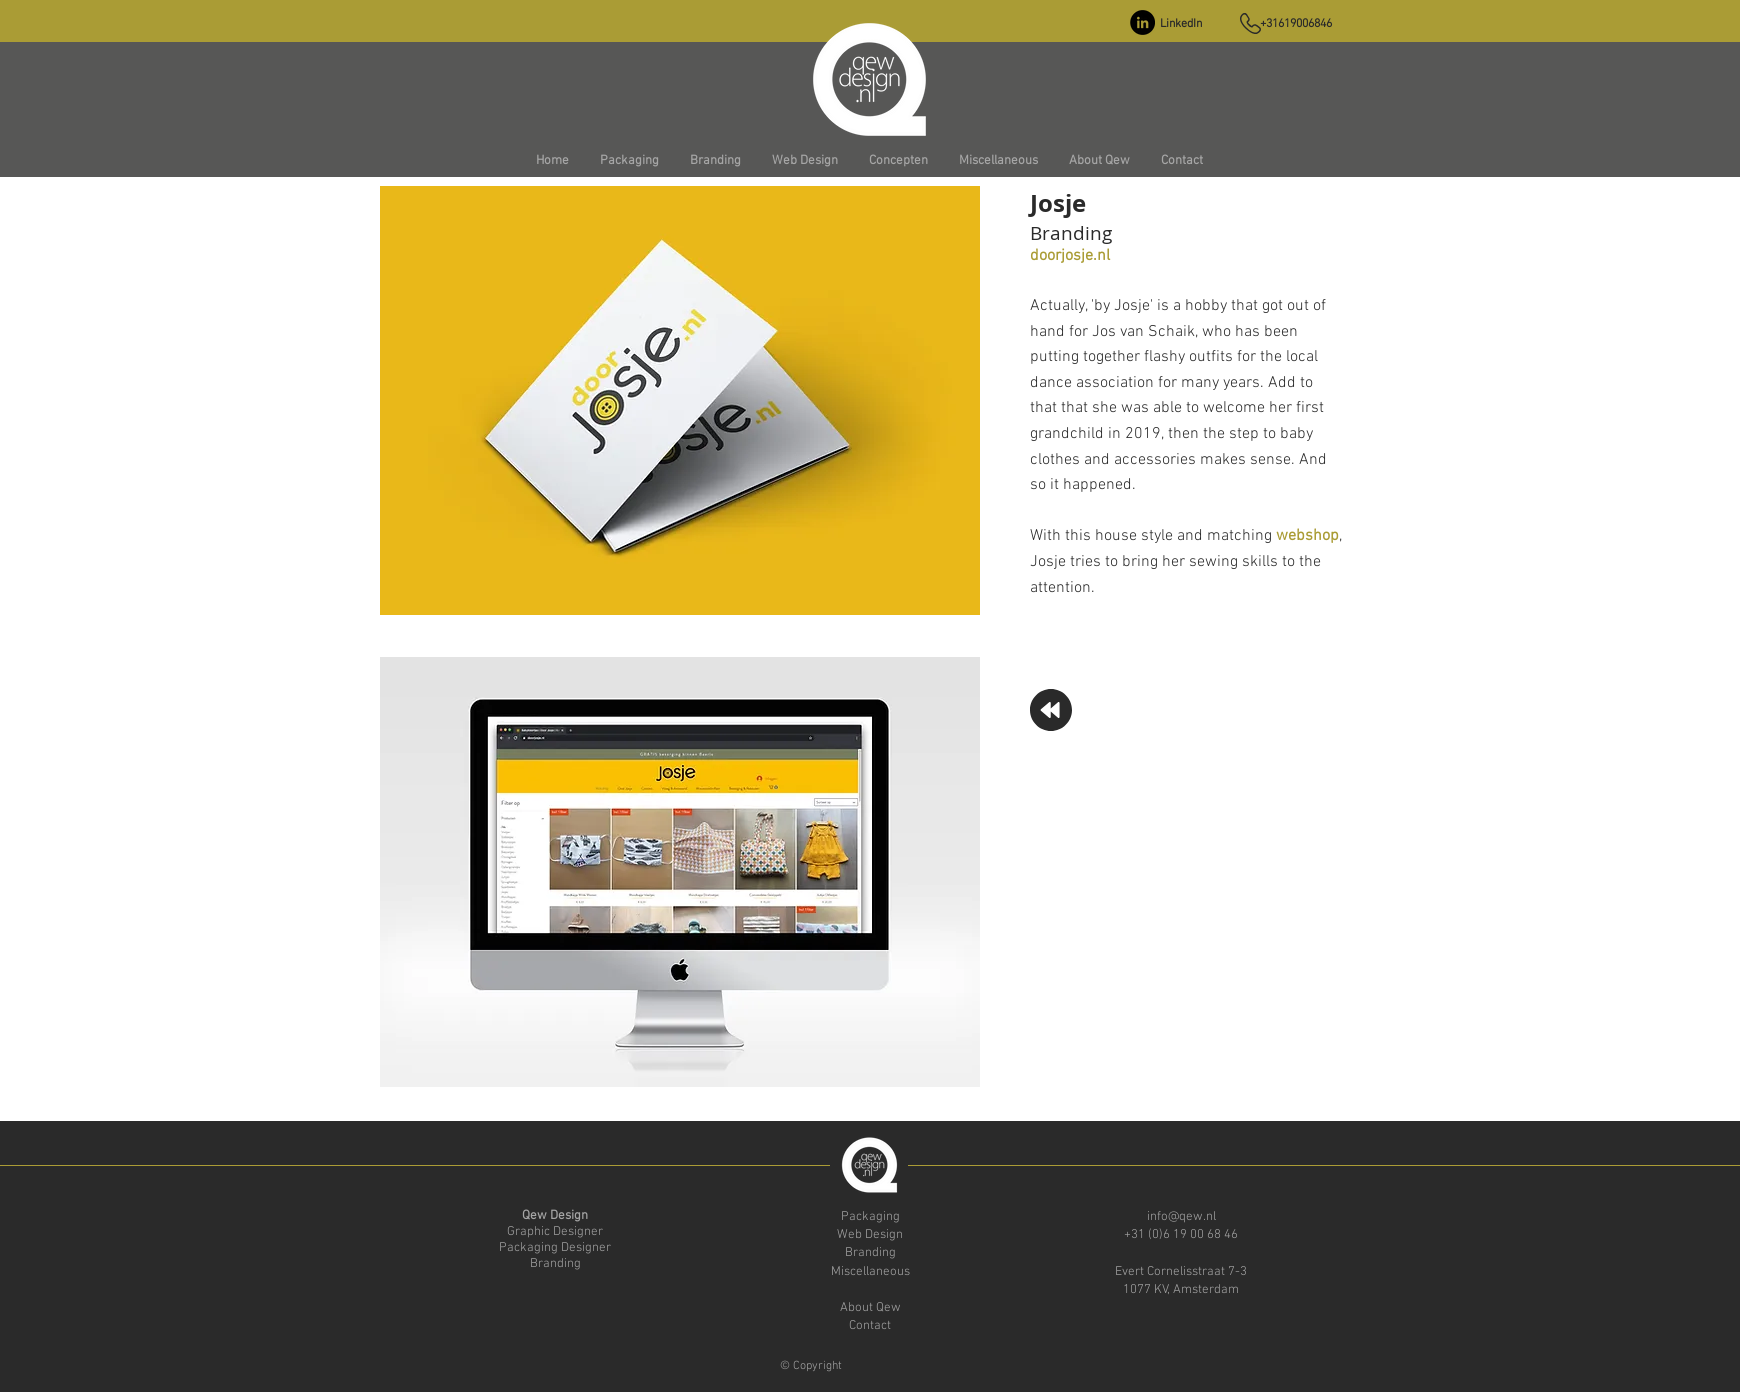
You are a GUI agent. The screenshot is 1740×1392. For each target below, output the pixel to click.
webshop (1307, 536)
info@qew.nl (1181, 1217)
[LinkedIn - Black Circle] (1142, 22)
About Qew (870, 1308)
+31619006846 (1296, 24)
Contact (870, 1326)
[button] (629, 161)
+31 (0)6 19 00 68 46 (1181, 1235)
